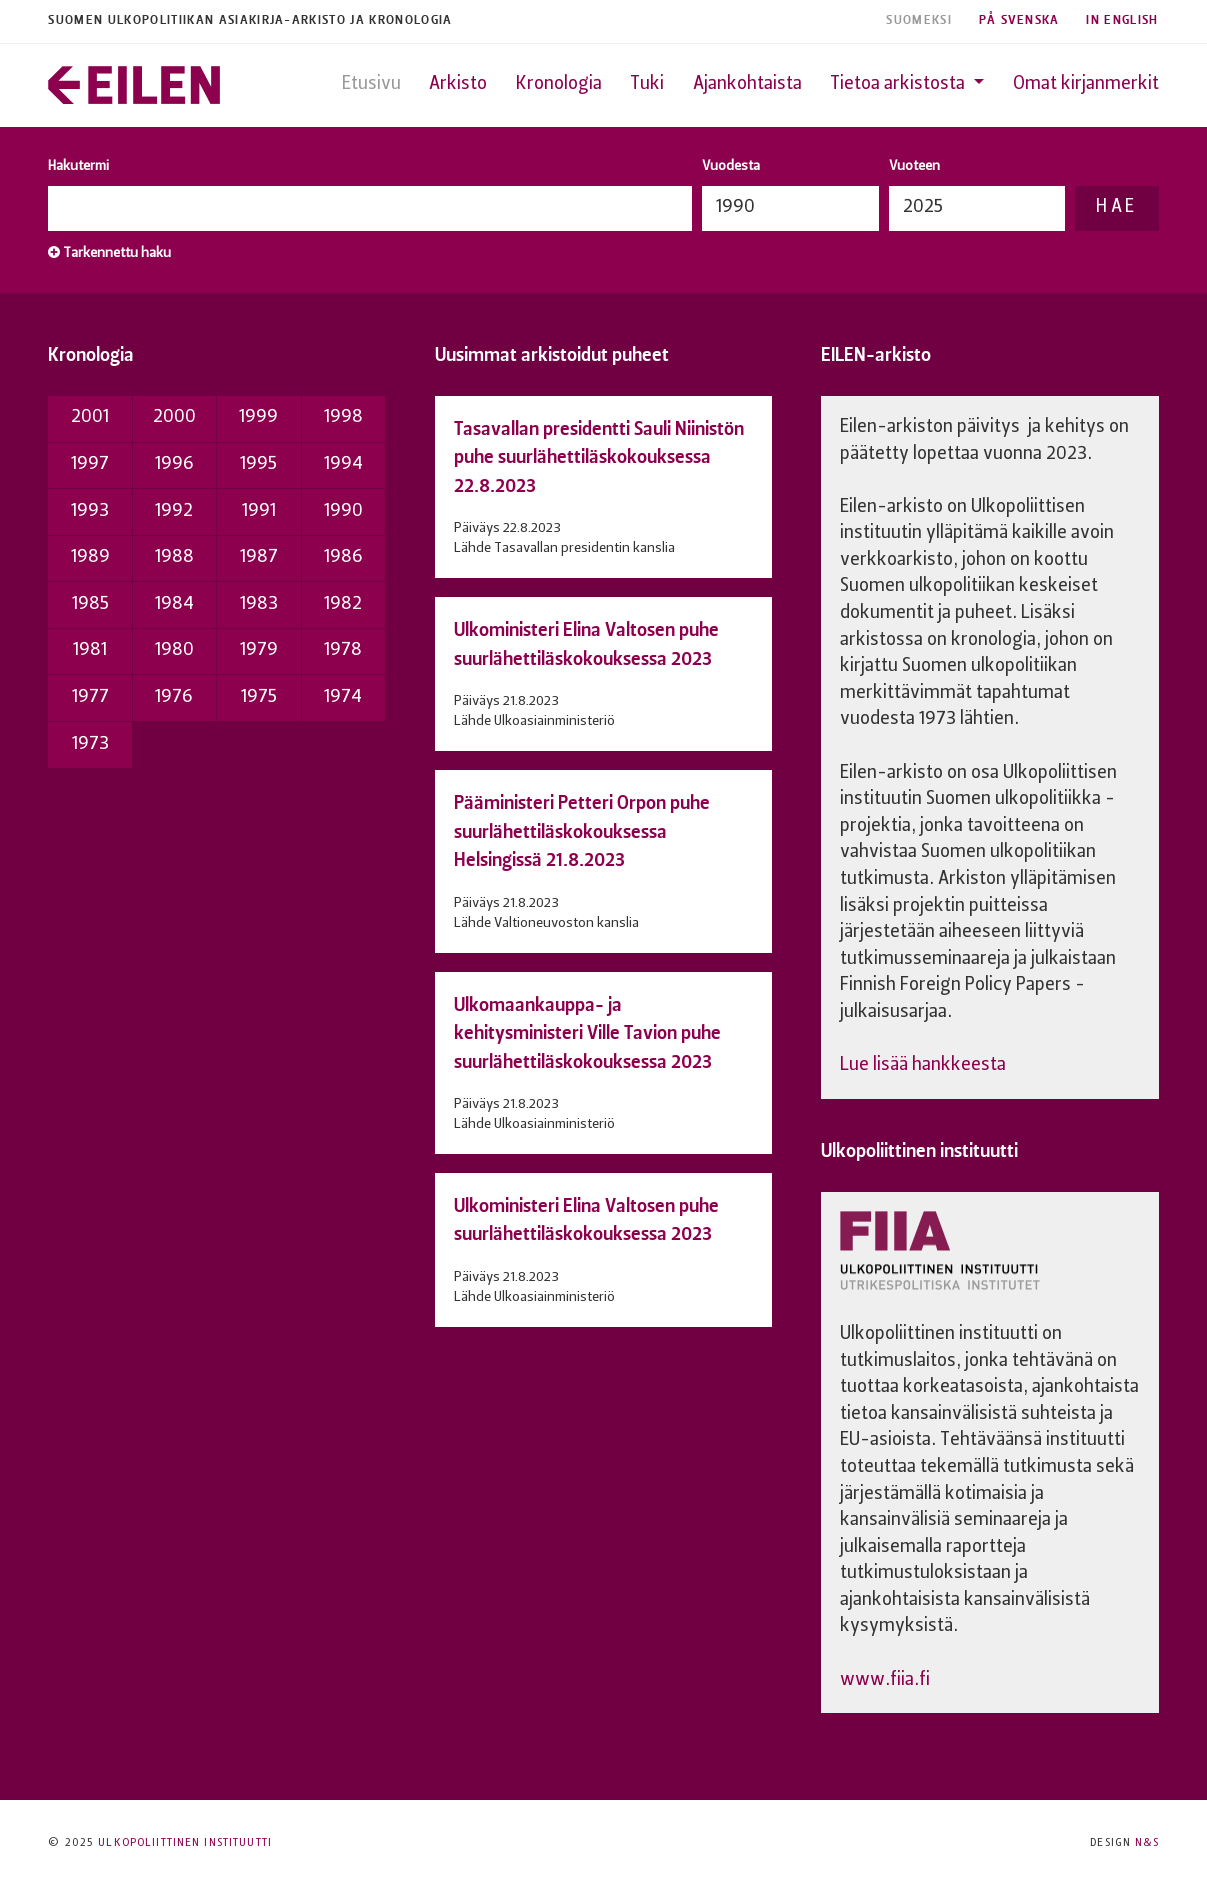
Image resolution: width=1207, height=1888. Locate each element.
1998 (343, 417)
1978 (343, 650)
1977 (90, 697)
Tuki (647, 84)
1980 (174, 650)
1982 (343, 604)
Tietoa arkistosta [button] (899, 84)
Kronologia (559, 84)
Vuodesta (731, 166)
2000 (174, 417)
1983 (259, 604)
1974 (343, 697)
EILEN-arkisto (876, 354)
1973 (90, 744)
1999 (258, 417)
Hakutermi (78, 166)
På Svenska (1019, 20)
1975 (259, 697)
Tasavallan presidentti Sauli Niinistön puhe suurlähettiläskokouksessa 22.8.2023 (599, 457)
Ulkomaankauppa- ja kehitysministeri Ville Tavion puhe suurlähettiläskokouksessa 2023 (587, 1033)
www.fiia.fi (885, 1680)
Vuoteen (914, 166)
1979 (259, 650)
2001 (90, 417)
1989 (90, 557)
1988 (174, 557)
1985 (90, 604)
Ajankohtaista (747, 84)
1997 (90, 464)
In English (1122, 20)
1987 (259, 557)
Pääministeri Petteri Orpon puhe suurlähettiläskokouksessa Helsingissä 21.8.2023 (582, 831)
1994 (343, 464)
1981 (90, 650)
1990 (343, 511)
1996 (174, 464)
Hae (1117, 207)
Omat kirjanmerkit (1086, 84)
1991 (259, 511)
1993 (90, 511)
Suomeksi (919, 20)
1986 (343, 557)
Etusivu (371, 84)
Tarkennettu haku (109, 253)
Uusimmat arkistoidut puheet (552, 354)
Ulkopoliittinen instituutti (919, 1150)
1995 (258, 464)
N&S (1146, 1843)
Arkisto (458, 84)
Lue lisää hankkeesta (923, 1065)
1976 (174, 697)
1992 (174, 511)
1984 (174, 604)
